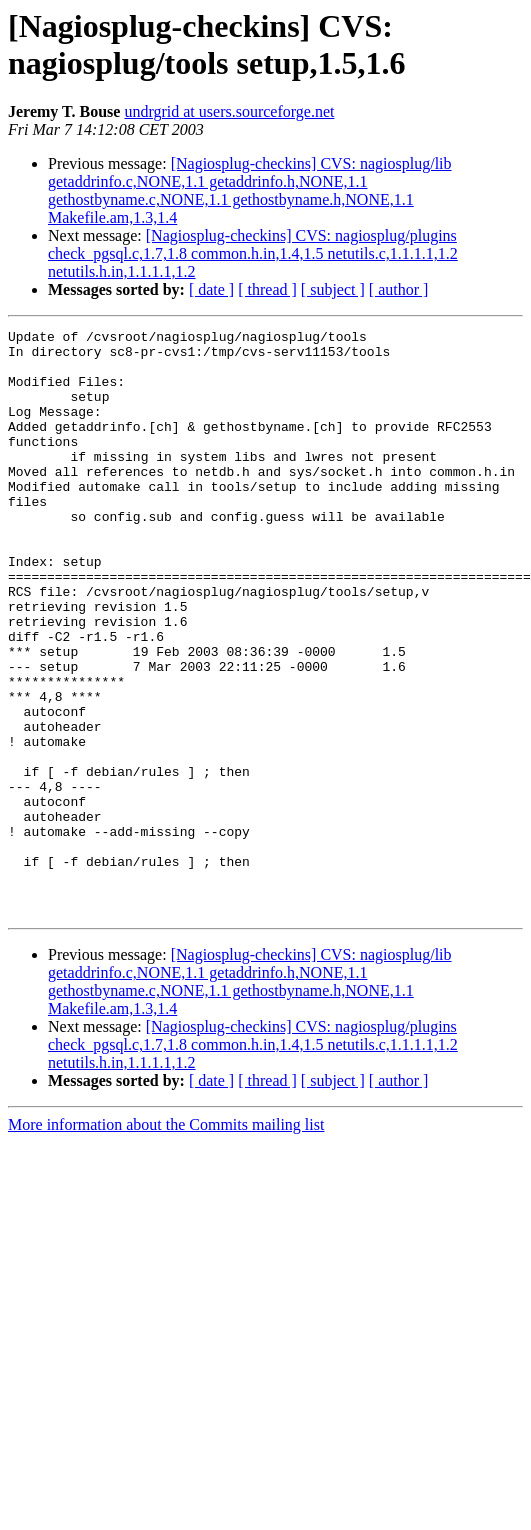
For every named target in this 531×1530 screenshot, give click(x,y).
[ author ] (399, 289)
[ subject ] (333, 289)
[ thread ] (267, 289)
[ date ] (211, 289)
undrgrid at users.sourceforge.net (229, 111)
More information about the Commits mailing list (166, 1241)
